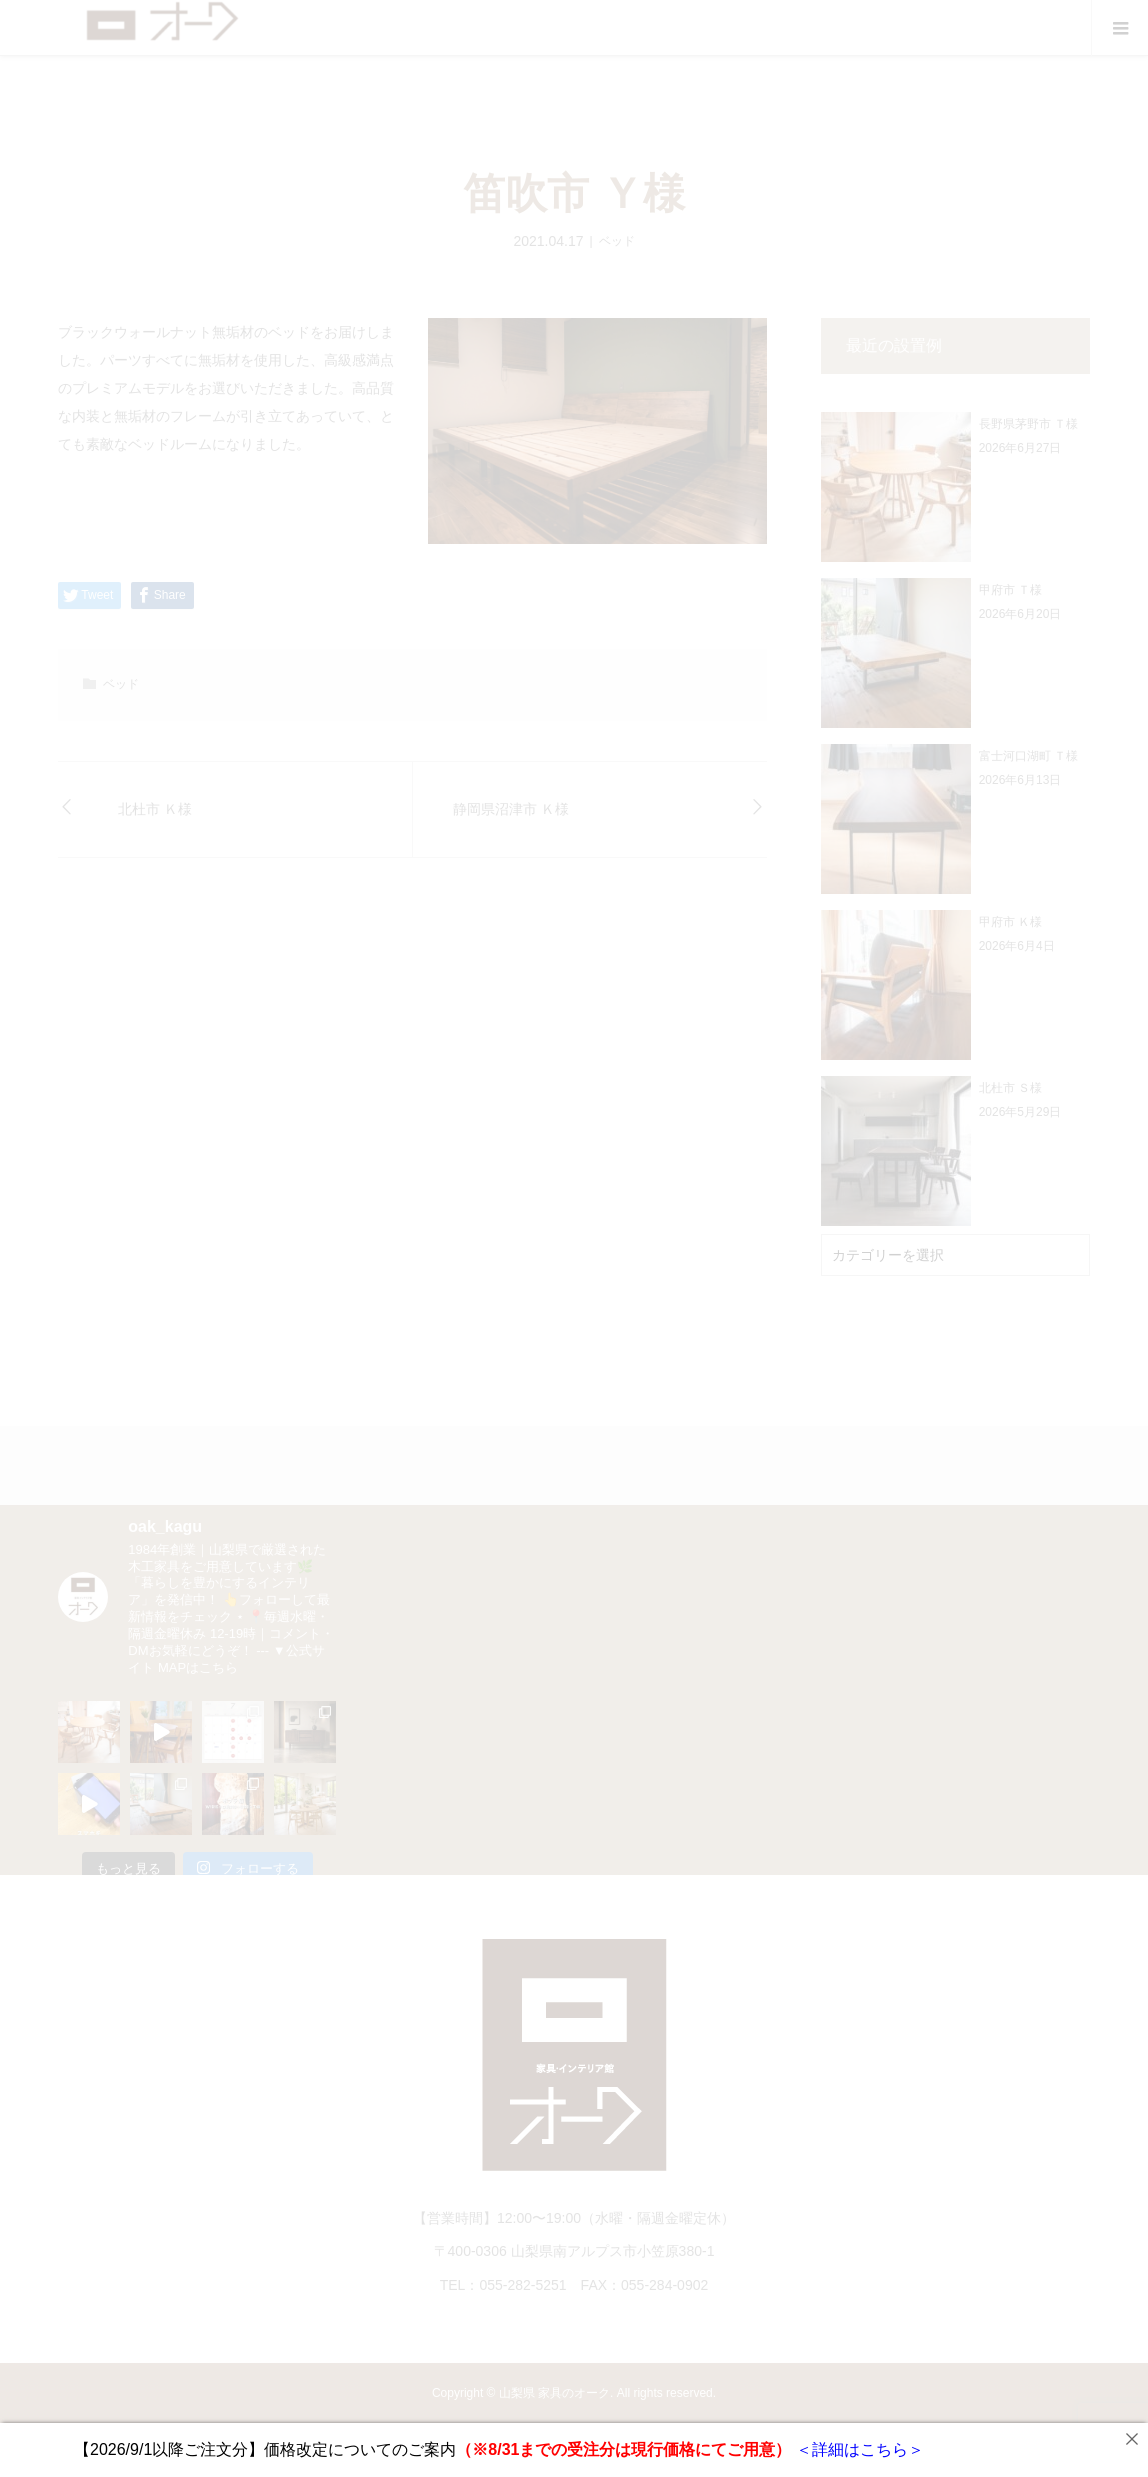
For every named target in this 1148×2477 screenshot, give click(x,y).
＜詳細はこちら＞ (857, 2449)
